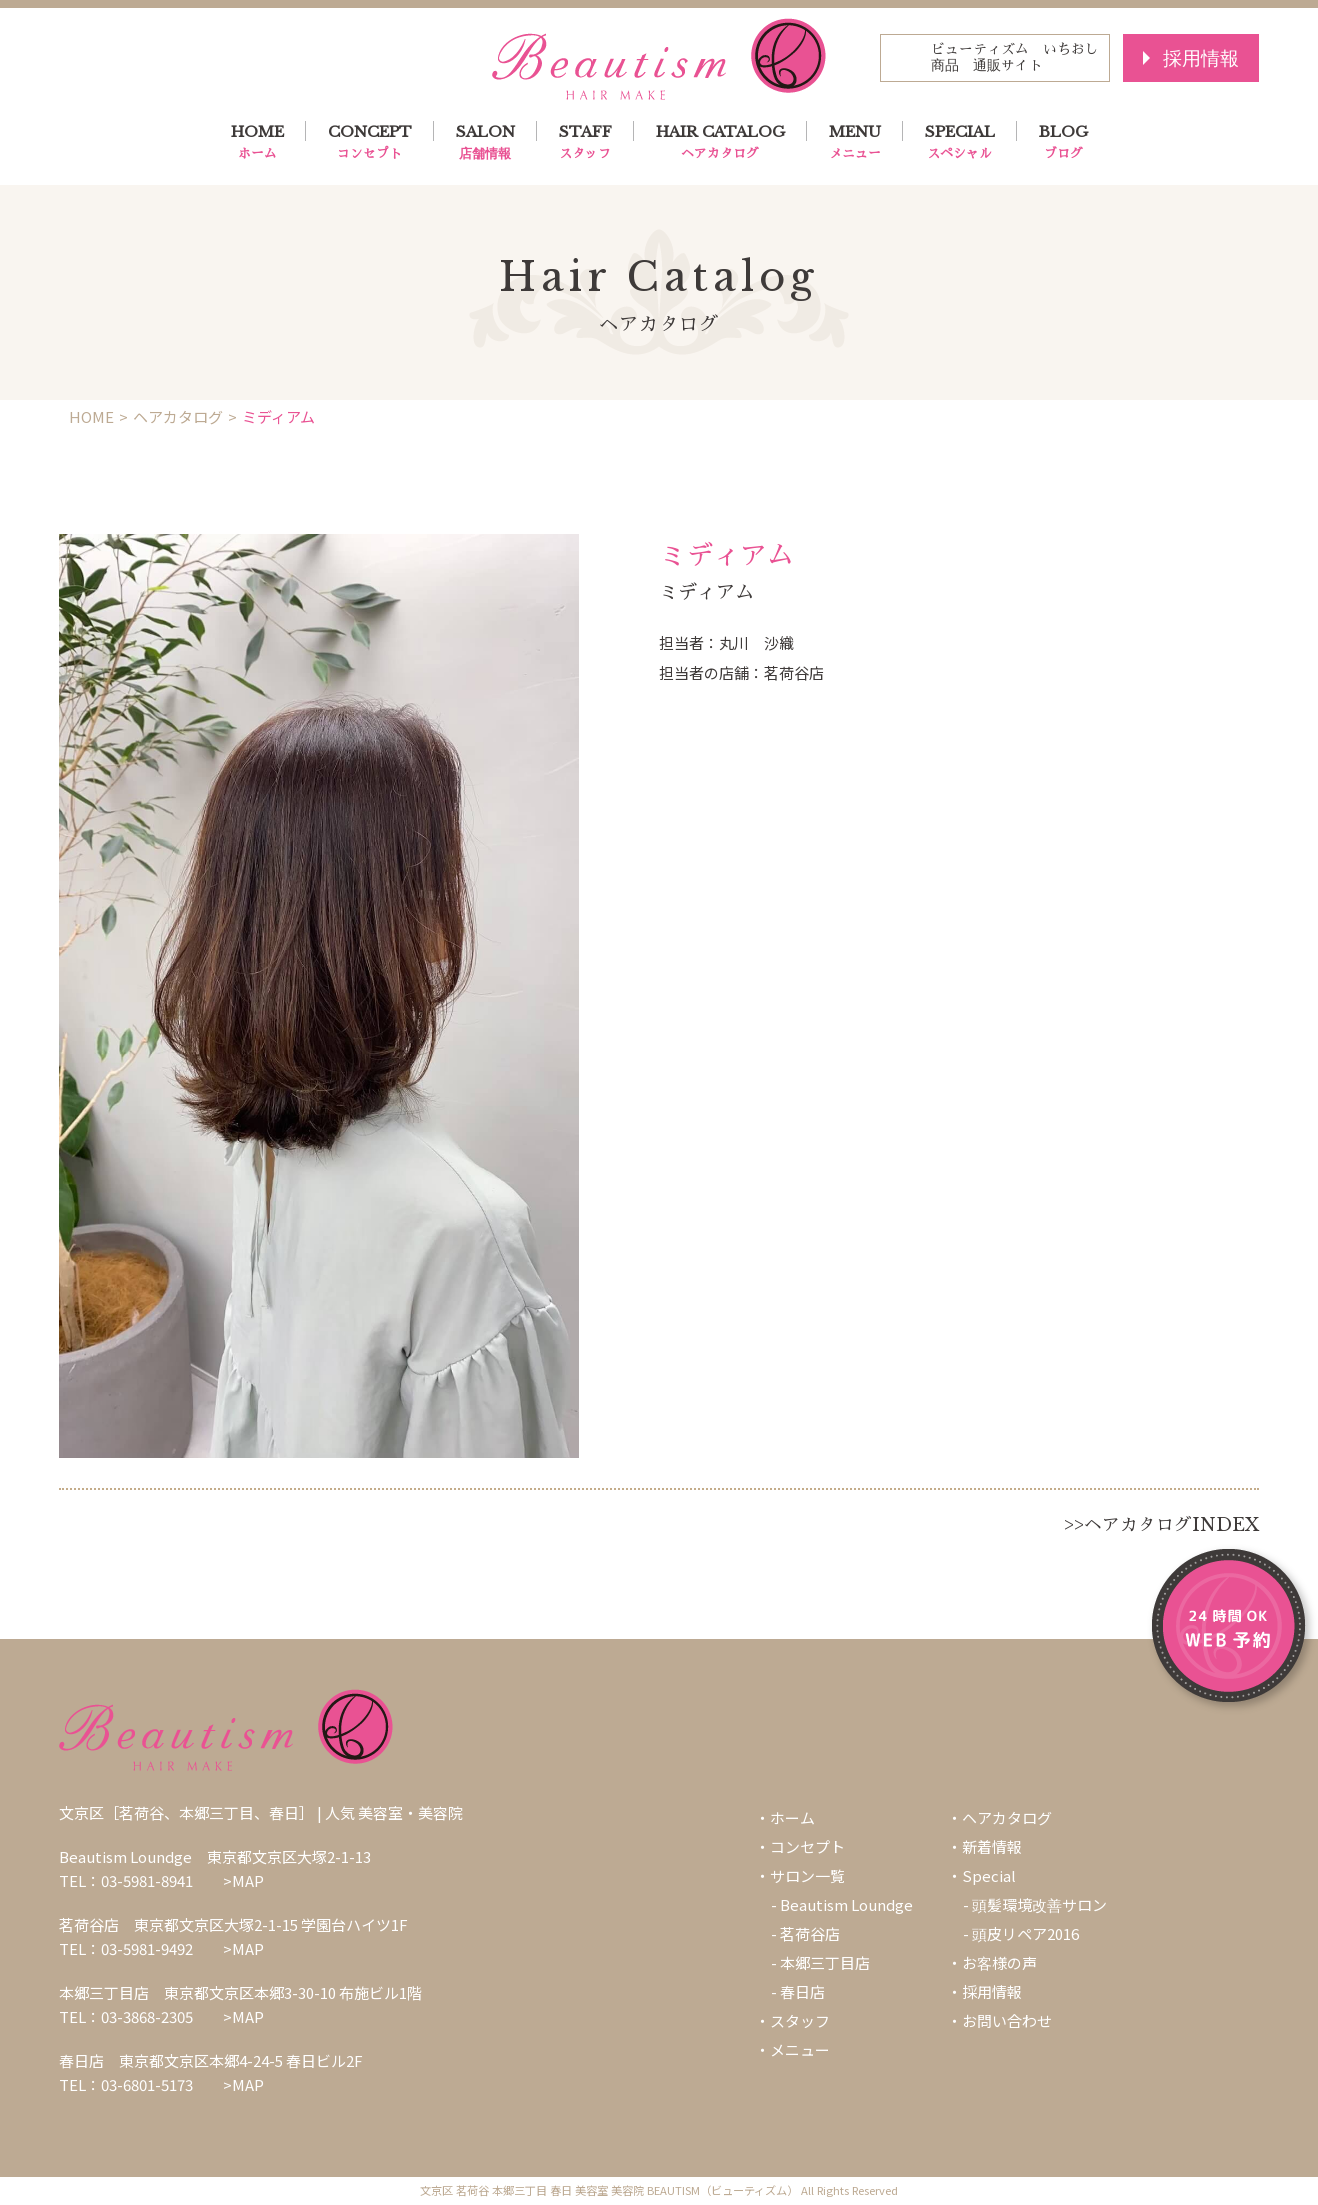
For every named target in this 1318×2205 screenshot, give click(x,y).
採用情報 (1201, 58)
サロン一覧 (807, 1875)
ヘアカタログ (178, 416)
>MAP (243, 1880)
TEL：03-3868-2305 (126, 2016)
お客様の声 (999, 1962)
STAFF (585, 143)
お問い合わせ (1007, 2020)
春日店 (802, 1991)
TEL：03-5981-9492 (126, 1948)
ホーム (792, 1817)
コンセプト (807, 1846)
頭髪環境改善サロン (1039, 1904)
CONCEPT (370, 143)
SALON (485, 143)
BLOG (1063, 143)
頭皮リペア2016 (1025, 1933)
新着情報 (992, 1846)
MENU (855, 143)
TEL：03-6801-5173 (126, 2084)
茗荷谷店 (810, 1933)
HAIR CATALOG (720, 143)
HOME (257, 143)
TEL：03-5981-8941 (126, 1880)
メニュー (800, 2049)
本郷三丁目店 (825, 1962)
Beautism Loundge (846, 1904)
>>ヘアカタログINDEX (1161, 1525)
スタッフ (800, 2020)
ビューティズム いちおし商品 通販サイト (1015, 57)
